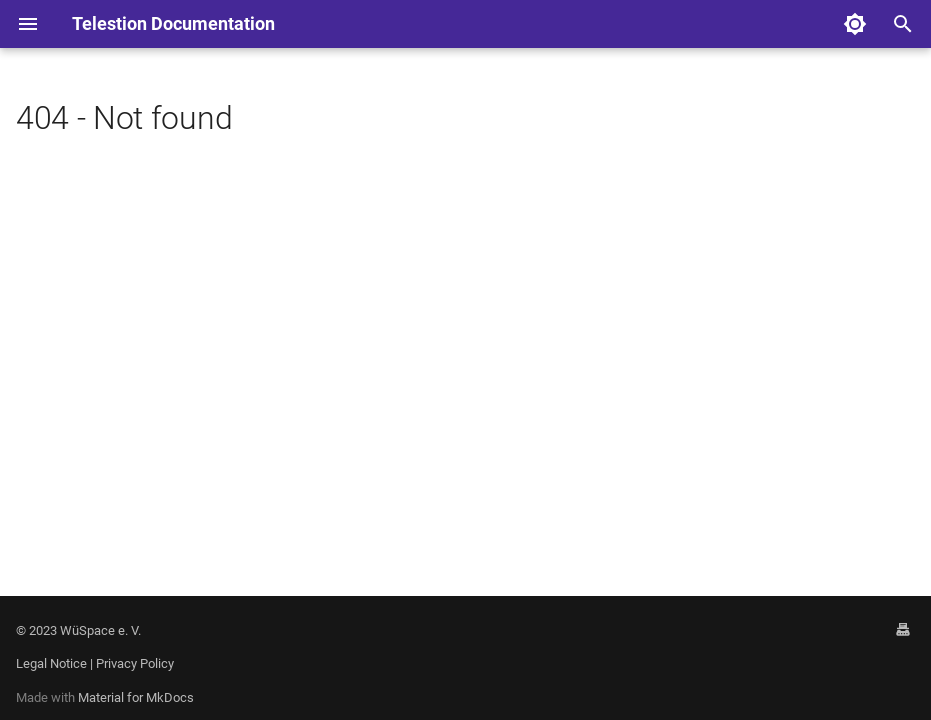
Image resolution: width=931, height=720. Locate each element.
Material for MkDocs (136, 697)
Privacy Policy (135, 663)
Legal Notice (51, 663)
